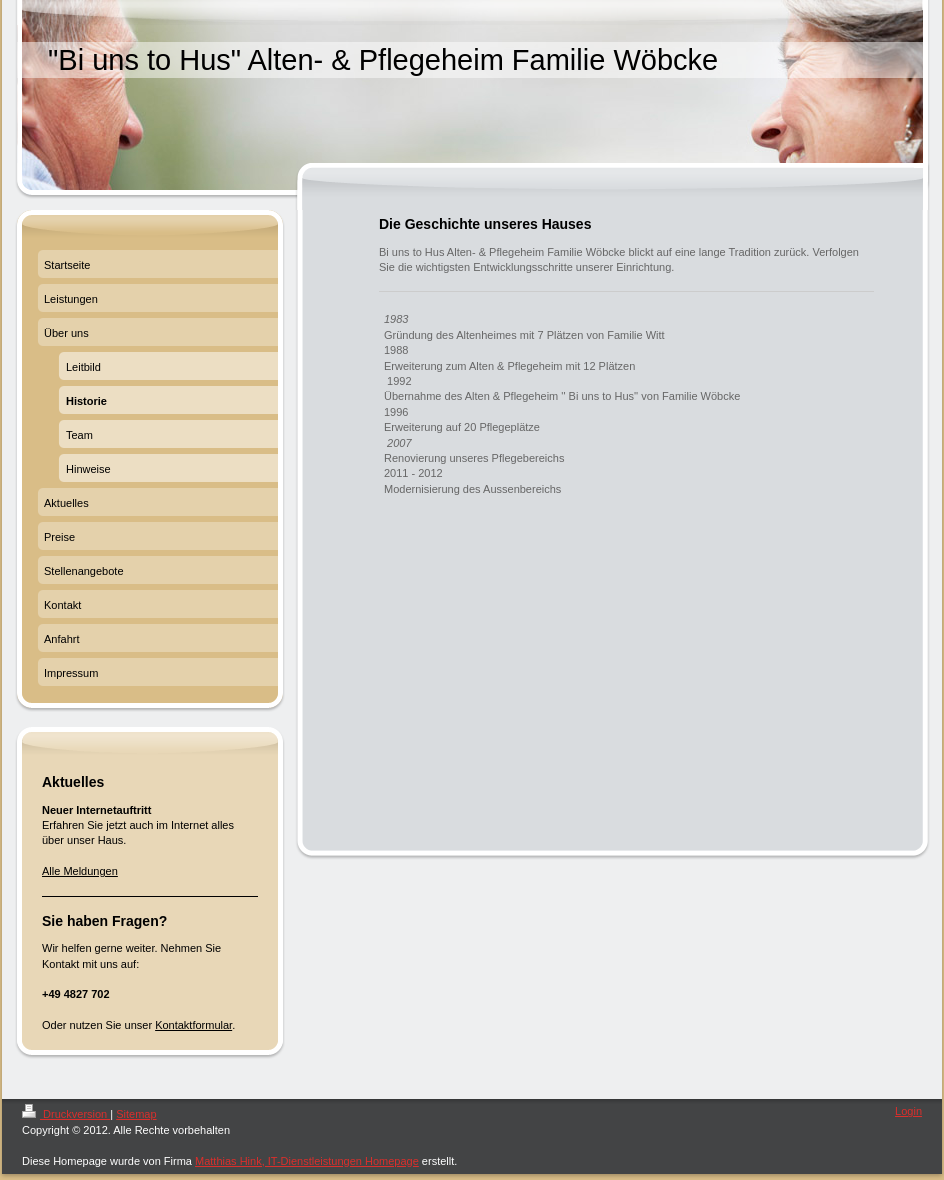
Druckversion (66, 1114)
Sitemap (136, 1114)
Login (908, 1111)
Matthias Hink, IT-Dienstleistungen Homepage (307, 1161)
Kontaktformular (193, 1025)
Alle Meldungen (80, 871)
